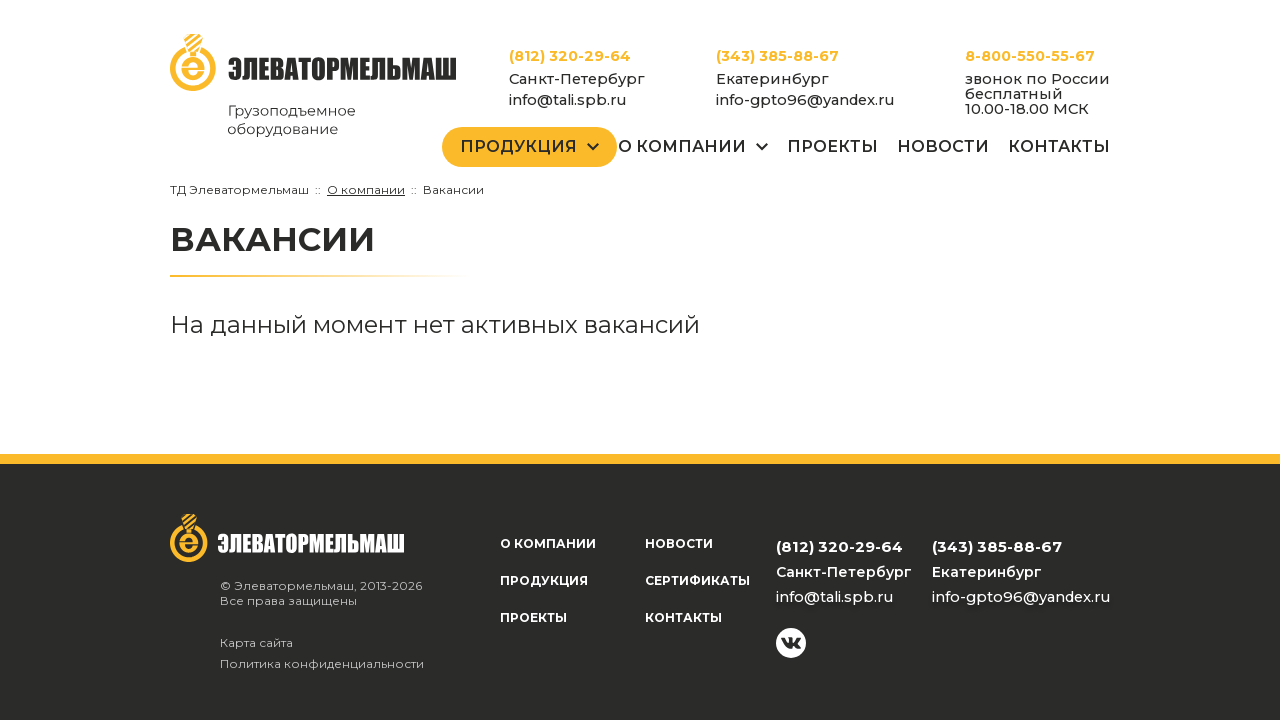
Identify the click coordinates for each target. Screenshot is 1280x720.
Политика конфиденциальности (322, 663)
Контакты (1059, 146)
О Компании (682, 146)
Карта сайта (256, 642)
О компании (548, 543)
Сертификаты (697, 580)
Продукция (518, 146)
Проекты (832, 146)
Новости (943, 146)
